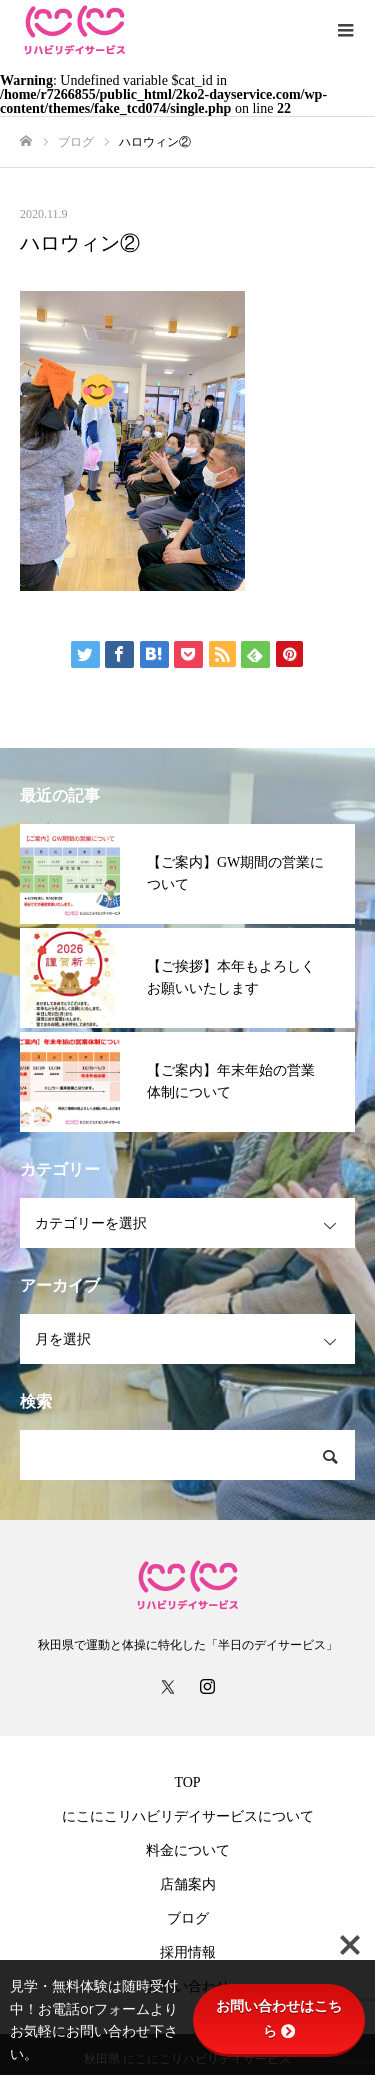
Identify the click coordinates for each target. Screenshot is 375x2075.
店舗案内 (188, 1884)
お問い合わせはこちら (279, 2018)
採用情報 (188, 1952)
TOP (187, 1782)
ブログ (188, 1918)
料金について (188, 1850)
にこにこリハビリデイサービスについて (188, 1816)
